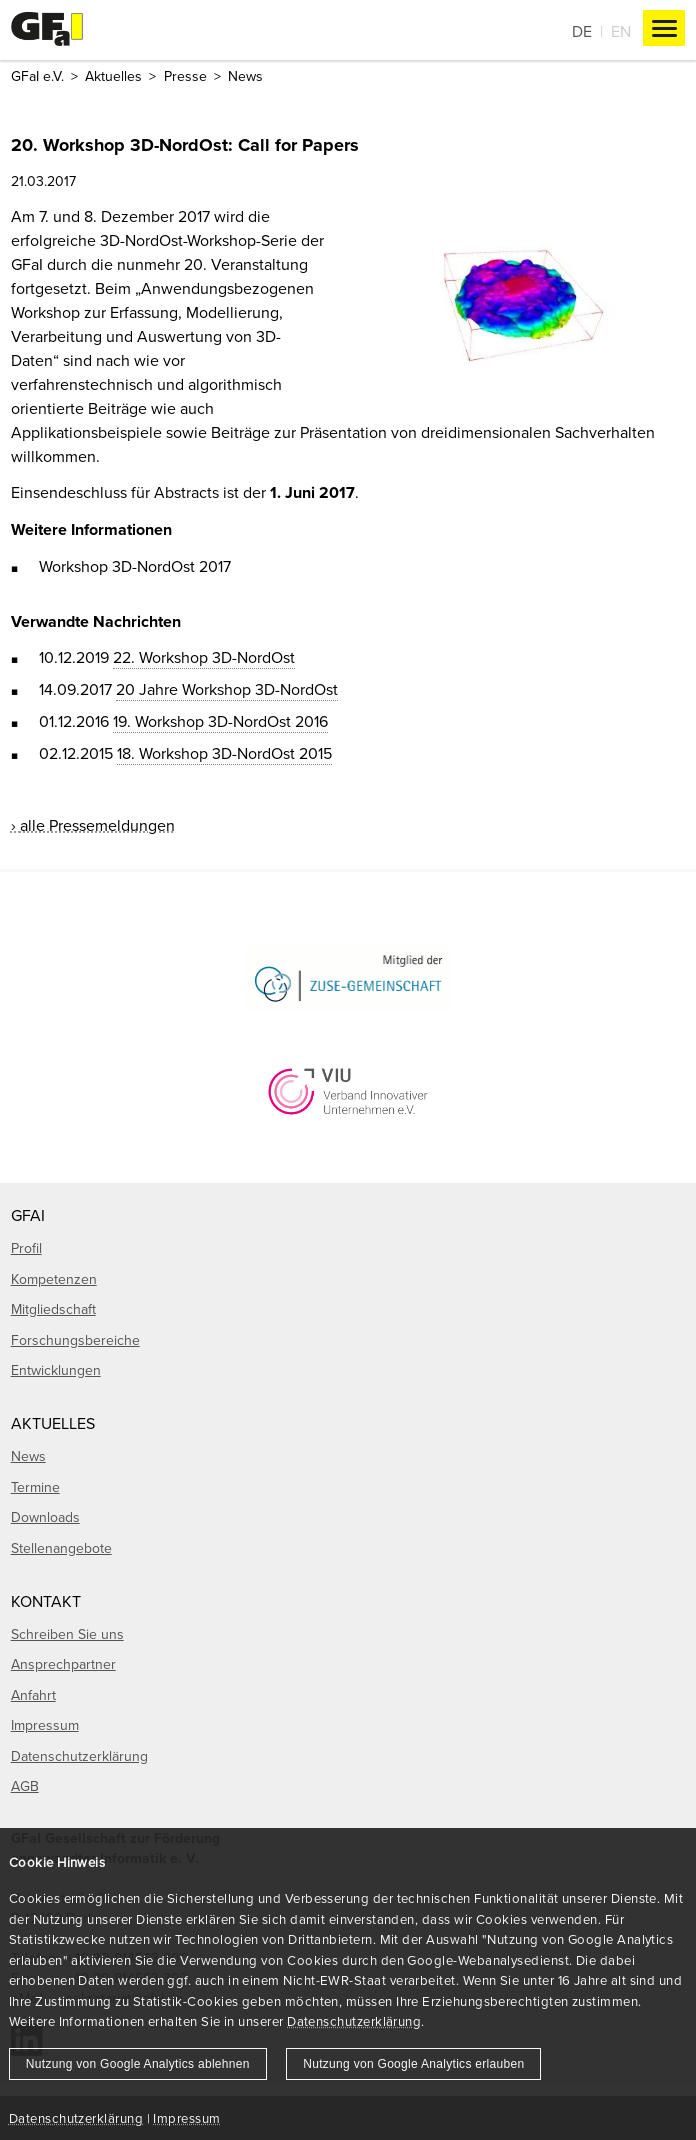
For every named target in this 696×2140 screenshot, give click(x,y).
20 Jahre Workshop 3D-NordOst (227, 689)
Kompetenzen (54, 1279)
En (621, 31)
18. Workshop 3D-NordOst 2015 (224, 753)
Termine (35, 1487)
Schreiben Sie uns (67, 1634)
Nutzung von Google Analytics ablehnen (138, 2064)
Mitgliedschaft (53, 1309)
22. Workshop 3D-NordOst (204, 657)
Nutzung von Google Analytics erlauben (413, 2064)
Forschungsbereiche (75, 1340)
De (582, 31)
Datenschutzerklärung (354, 2021)
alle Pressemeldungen (97, 825)
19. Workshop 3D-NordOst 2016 (220, 721)
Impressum (186, 2118)
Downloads (45, 1517)
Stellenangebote (61, 1548)
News (245, 76)
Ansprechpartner (63, 1664)
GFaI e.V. (37, 76)
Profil (26, 1248)
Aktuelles (113, 76)
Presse (185, 76)
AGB (25, 1786)
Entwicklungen (56, 1370)
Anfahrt (33, 1695)
